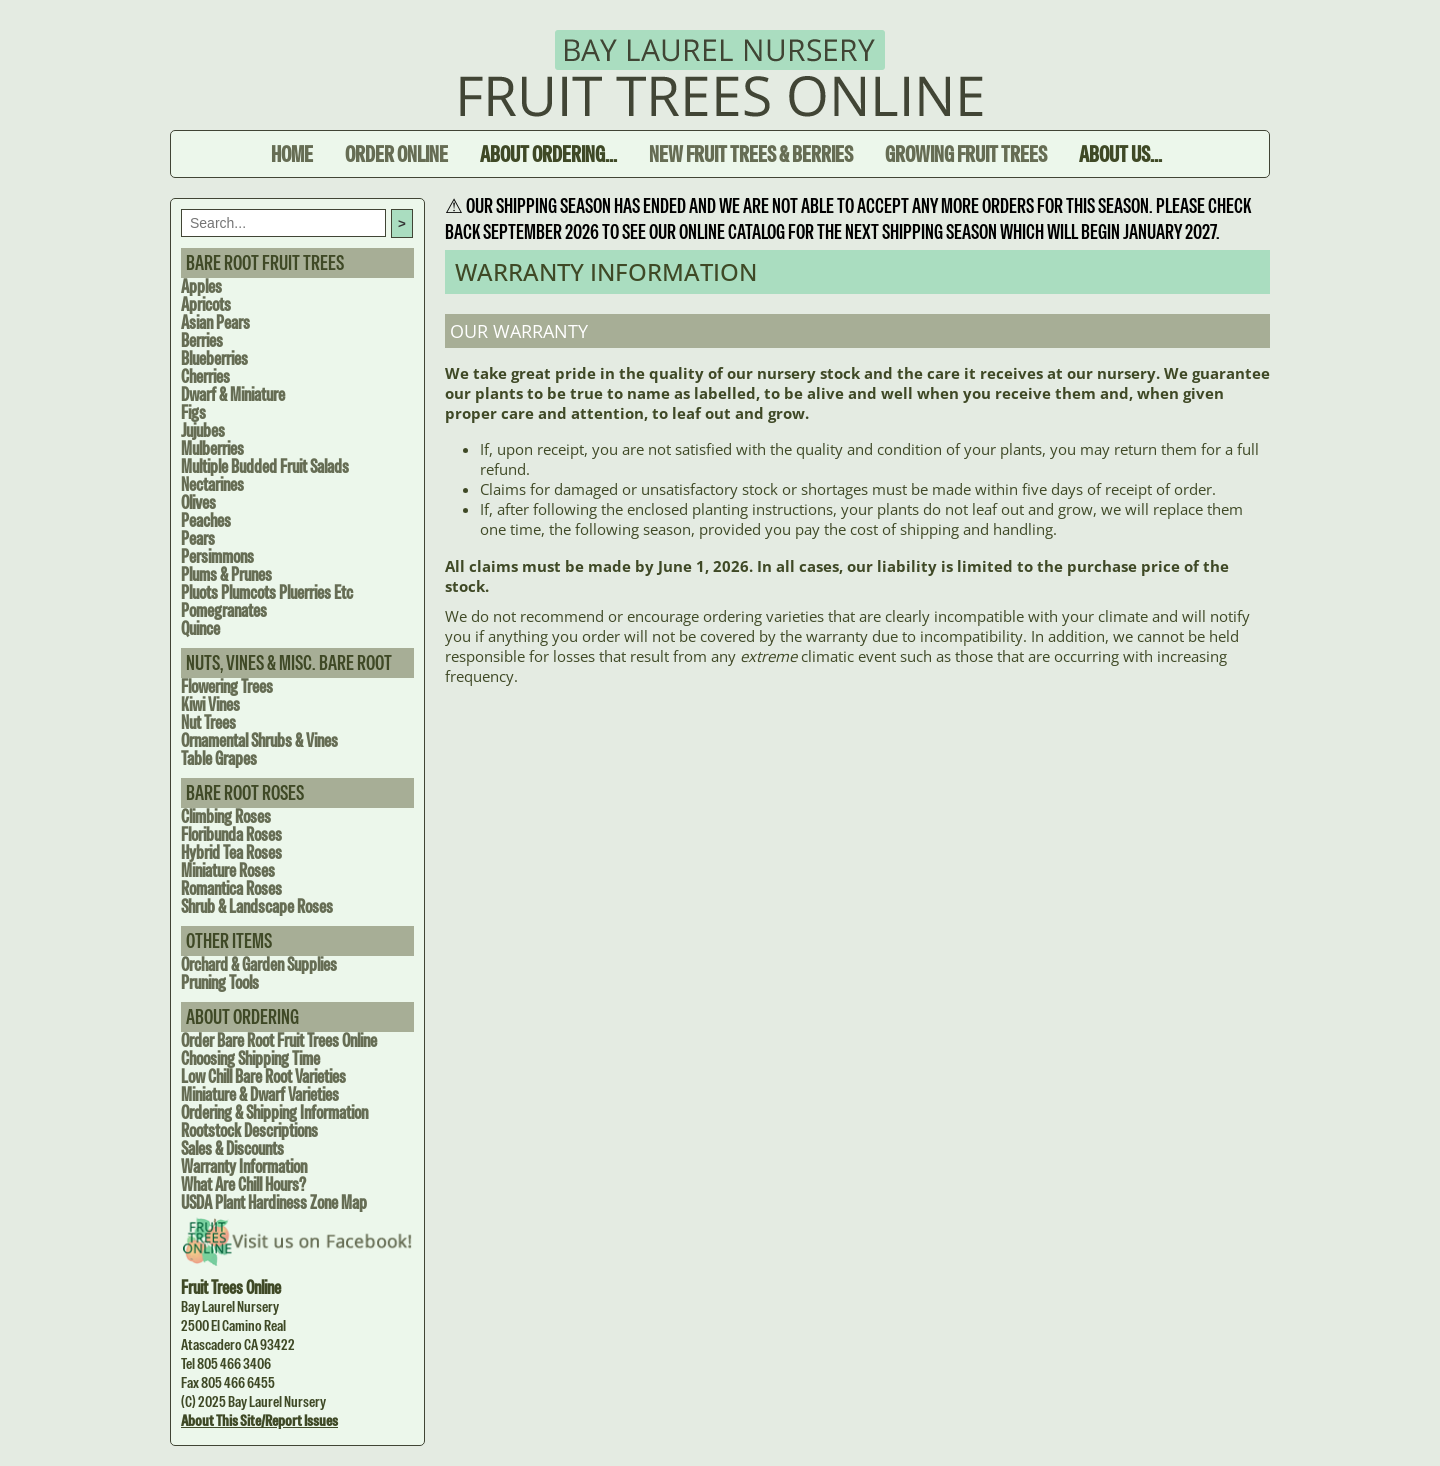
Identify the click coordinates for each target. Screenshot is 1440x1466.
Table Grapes (219, 758)
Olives (198, 502)
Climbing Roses (226, 816)
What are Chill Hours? (243, 1184)
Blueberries (214, 358)
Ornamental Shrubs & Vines (259, 740)
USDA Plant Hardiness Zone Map (274, 1202)
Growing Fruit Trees (966, 154)
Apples (201, 286)
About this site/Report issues (259, 1420)
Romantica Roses (231, 888)
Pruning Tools (220, 982)
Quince (200, 628)
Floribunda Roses (231, 834)
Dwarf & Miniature (233, 394)
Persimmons (217, 556)
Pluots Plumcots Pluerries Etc (267, 592)
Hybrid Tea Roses (231, 852)
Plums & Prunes (226, 574)
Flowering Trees (227, 686)
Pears (198, 538)
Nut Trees (208, 722)
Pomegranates (224, 610)
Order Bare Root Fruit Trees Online (279, 1040)
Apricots (206, 304)
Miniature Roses (228, 870)
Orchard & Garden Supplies (259, 964)
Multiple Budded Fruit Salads (265, 466)
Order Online (396, 154)
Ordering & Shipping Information (274, 1112)
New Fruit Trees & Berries (751, 154)
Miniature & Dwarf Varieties (260, 1094)
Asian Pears (215, 322)
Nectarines (212, 484)
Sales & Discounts (232, 1148)
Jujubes (203, 430)
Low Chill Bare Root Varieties (263, 1076)
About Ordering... (548, 154)
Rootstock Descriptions (249, 1130)
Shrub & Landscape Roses (257, 906)
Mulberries (212, 448)
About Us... (1120, 154)
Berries (202, 340)
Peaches (206, 520)
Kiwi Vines (210, 704)
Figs (193, 412)
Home (292, 154)
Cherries (205, 376)
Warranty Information (244, 1166)
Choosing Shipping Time (250, 1058)
